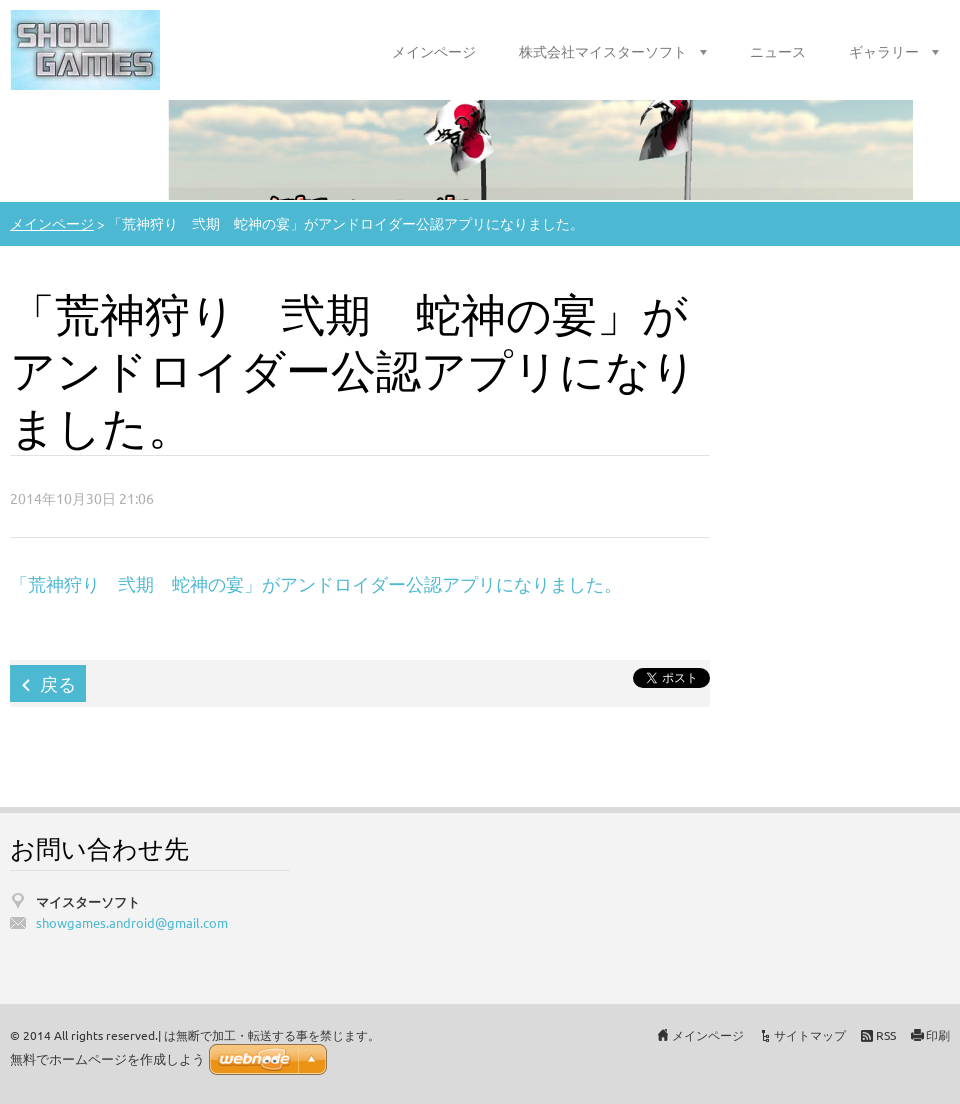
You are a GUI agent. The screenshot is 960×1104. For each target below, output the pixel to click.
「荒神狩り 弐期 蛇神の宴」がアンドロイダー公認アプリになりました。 (320, 583)
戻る (58, 683)
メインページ (434, 51)
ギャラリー (884, 51)
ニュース (778, 51)
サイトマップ (810, 1035)
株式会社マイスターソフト (603, 51)
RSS (886, 1035)
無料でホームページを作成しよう (107, 1059)
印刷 (938, 1035)
